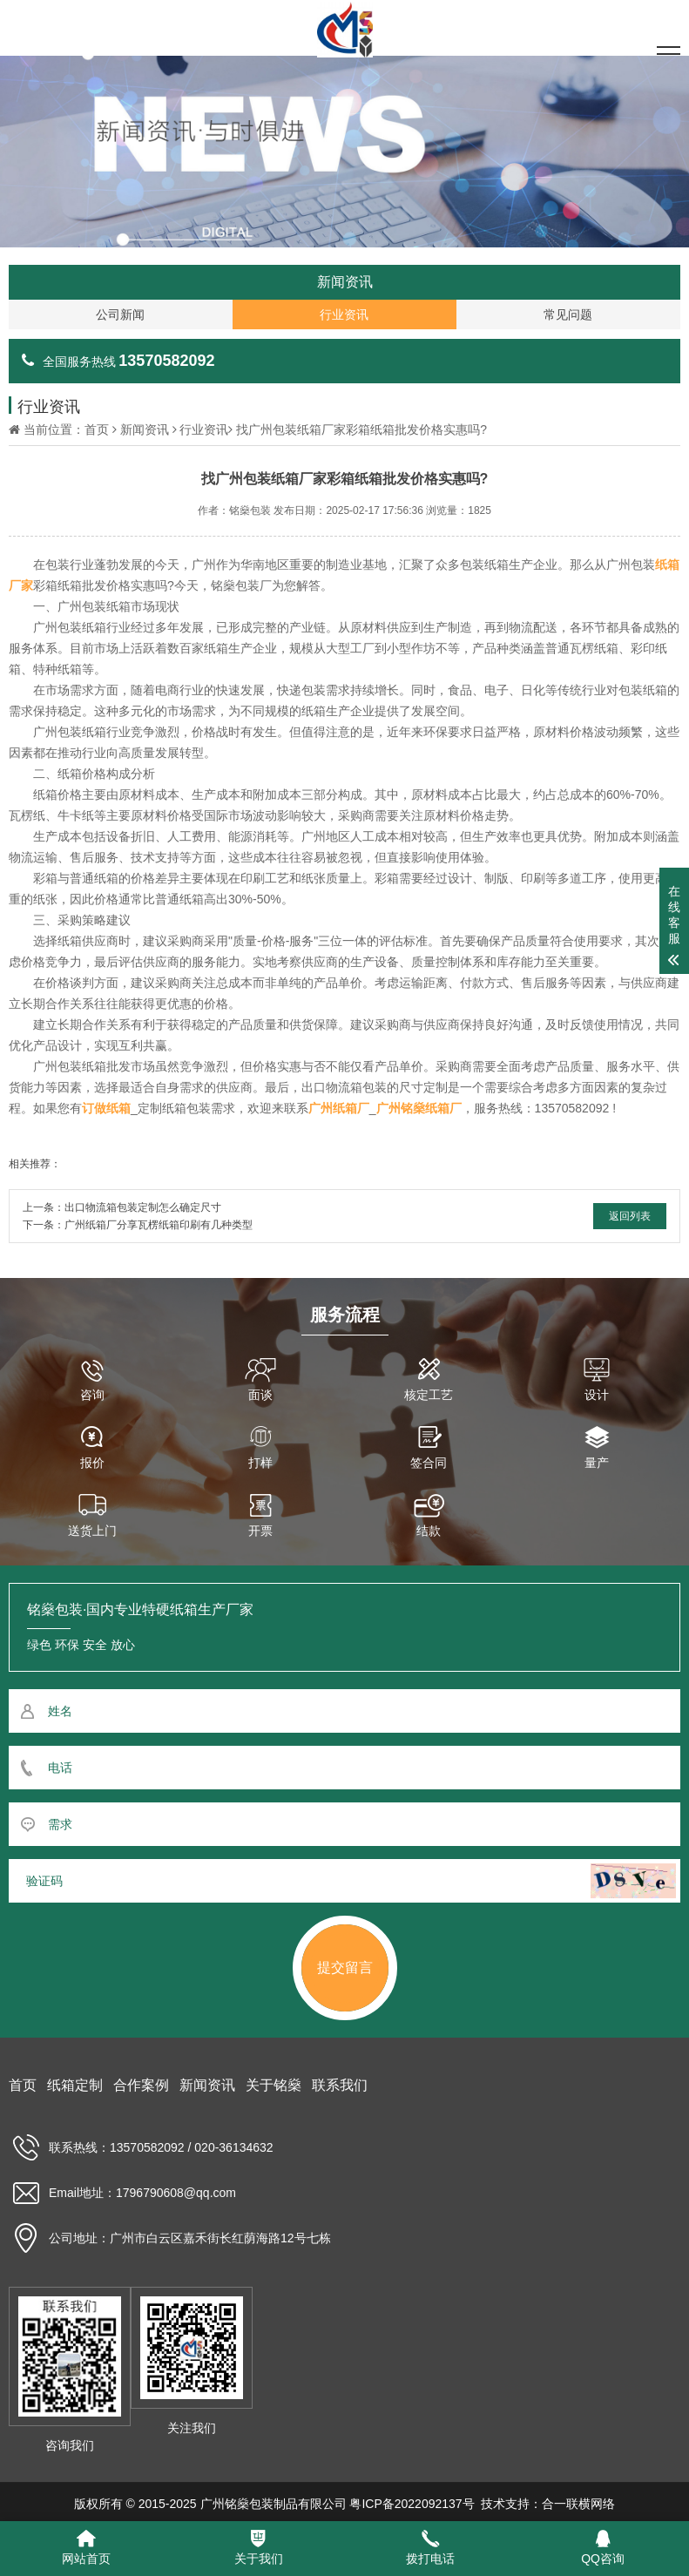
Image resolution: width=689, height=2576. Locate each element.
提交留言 (345, 1967)
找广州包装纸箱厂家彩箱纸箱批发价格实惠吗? (361, 429)
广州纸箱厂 (338, 1108)
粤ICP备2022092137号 (411, 2504)
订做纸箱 (106, 1108)
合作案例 (141, 2085)
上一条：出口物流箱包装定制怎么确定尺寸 (122, 1207)
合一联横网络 (578, 2504)
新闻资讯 (144, 429)
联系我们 (340, 2085)
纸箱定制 (75, 2085)
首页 (96, 429)
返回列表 (630, 1216)
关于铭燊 (273, 2085)
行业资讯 (203, 429)
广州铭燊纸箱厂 (419, 1108)
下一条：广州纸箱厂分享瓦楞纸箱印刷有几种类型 (138, 1225)
